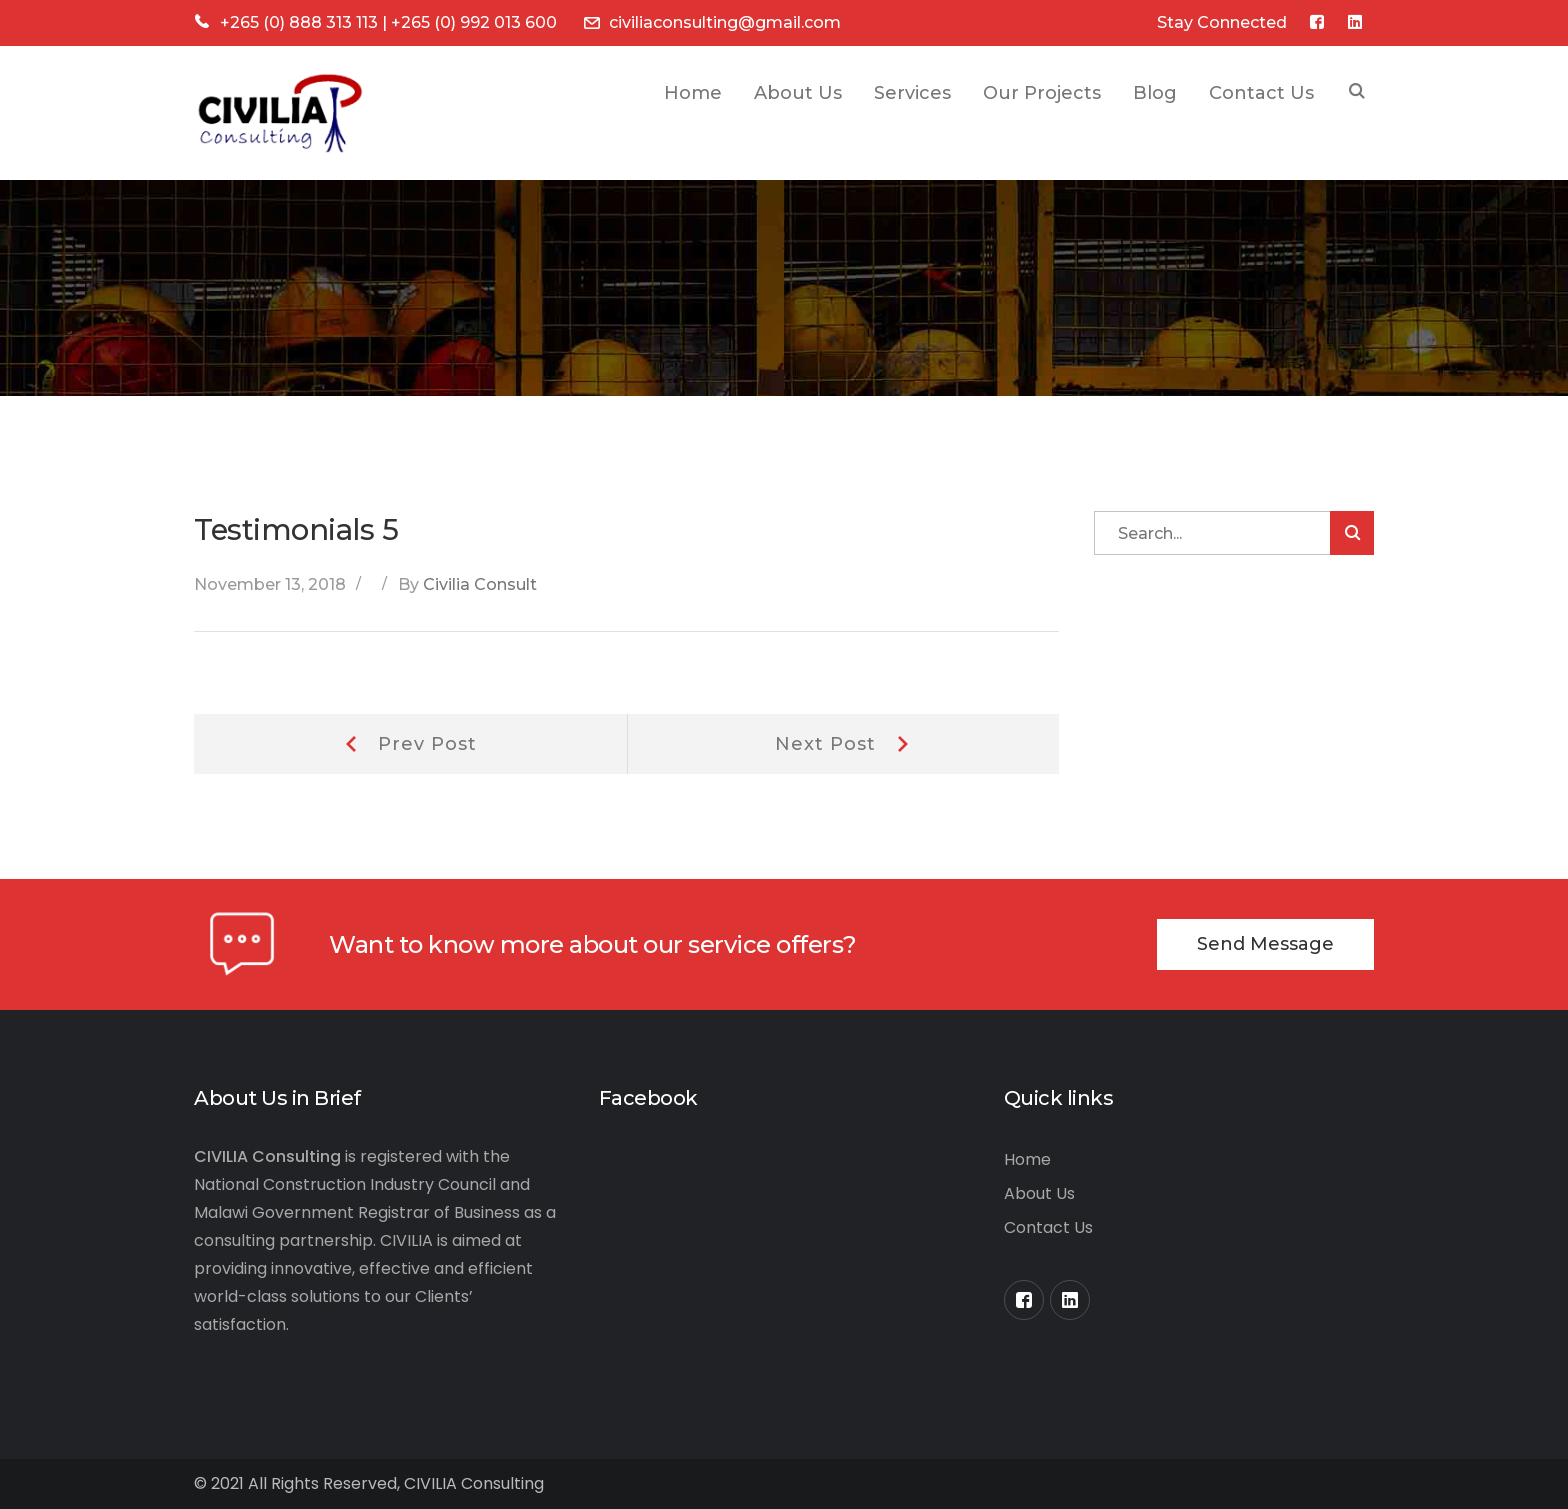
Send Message (1265, 944)
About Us (1039, 1193)
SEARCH (1357, 93)
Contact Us (1048, 1227)
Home (1027, 1159)
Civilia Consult (480, 584)
